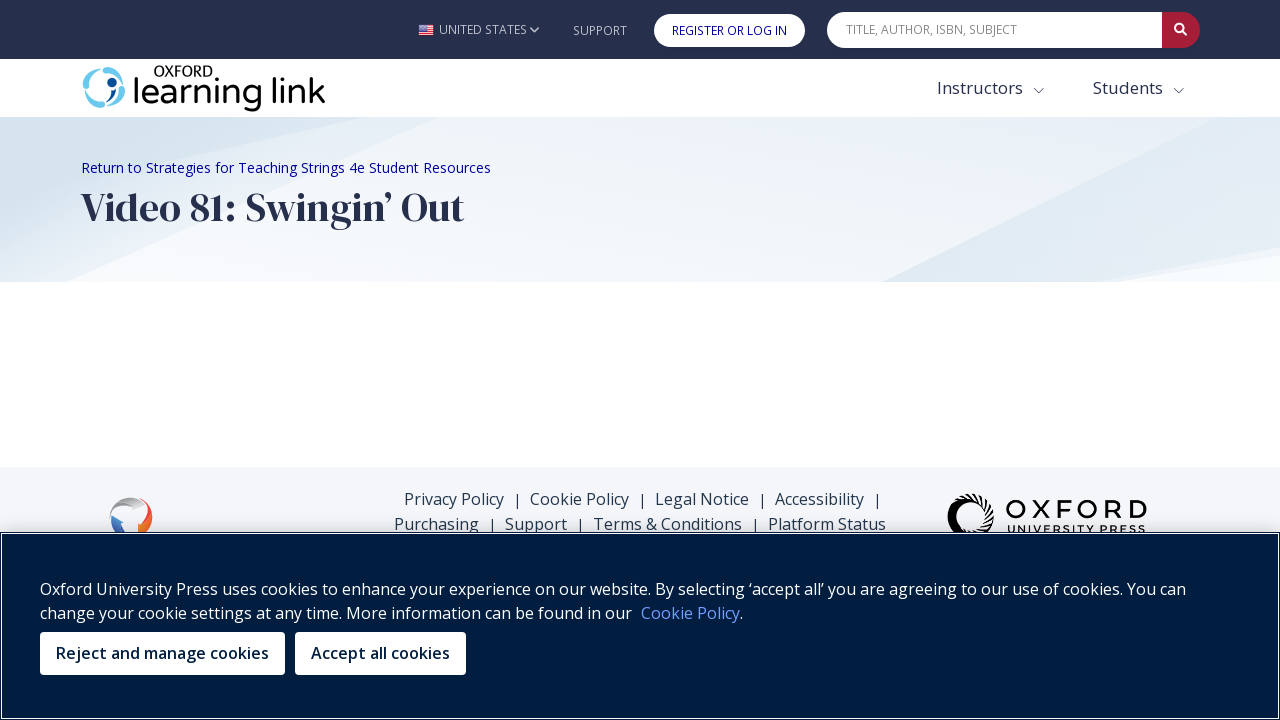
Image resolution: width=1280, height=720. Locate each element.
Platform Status (827, 524)
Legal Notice (702, 499)
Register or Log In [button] (729, 30)
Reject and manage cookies (162, 653)
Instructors (982, 87)
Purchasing (436, 524)
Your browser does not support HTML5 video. (231, 371)
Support (600, 30)
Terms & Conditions (667, 524)
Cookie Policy (579, 499)
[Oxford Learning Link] (231, 88)
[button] (478, 29)
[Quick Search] (995, 30)
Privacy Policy (454, 499)
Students (1130, 87)
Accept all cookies (380, 653)
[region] (640, 626)
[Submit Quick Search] (1181, 30)
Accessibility (819, 499)
